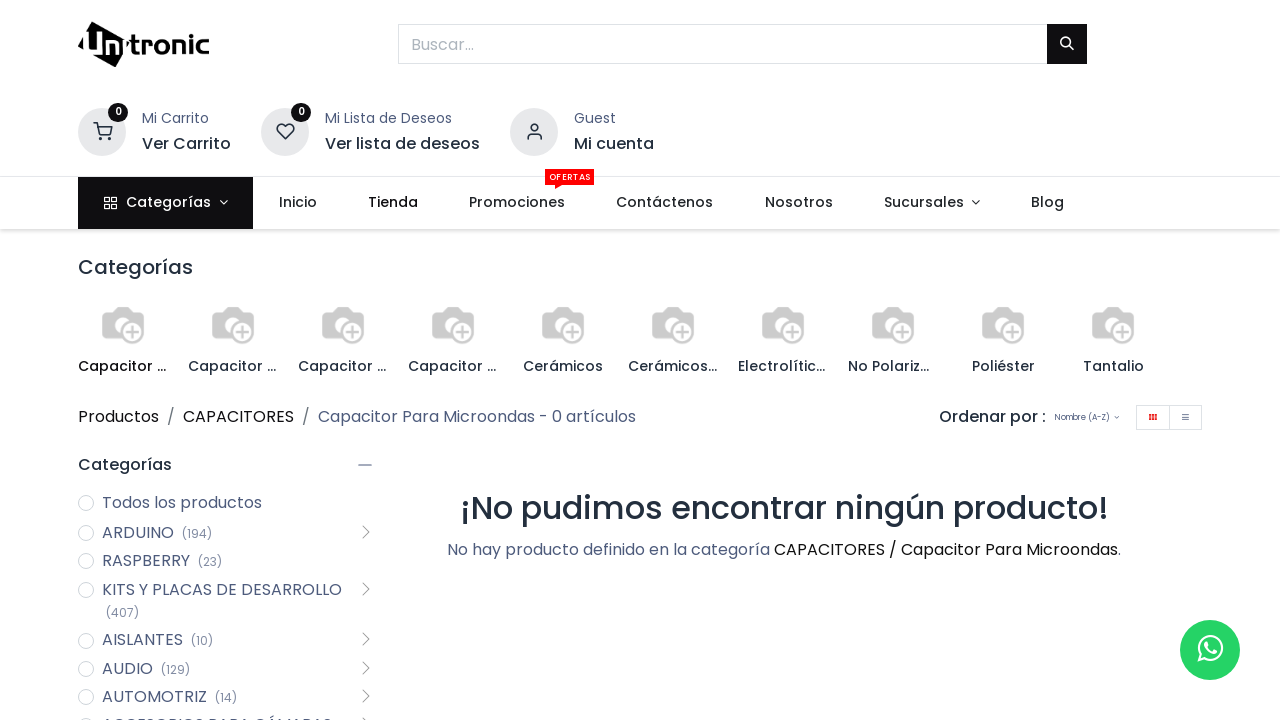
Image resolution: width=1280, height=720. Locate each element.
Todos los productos (182, 503)
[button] (1087, 417)
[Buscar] (1067, 44)
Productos (118, 416)
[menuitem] (297, 203)
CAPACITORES (238, 416)
